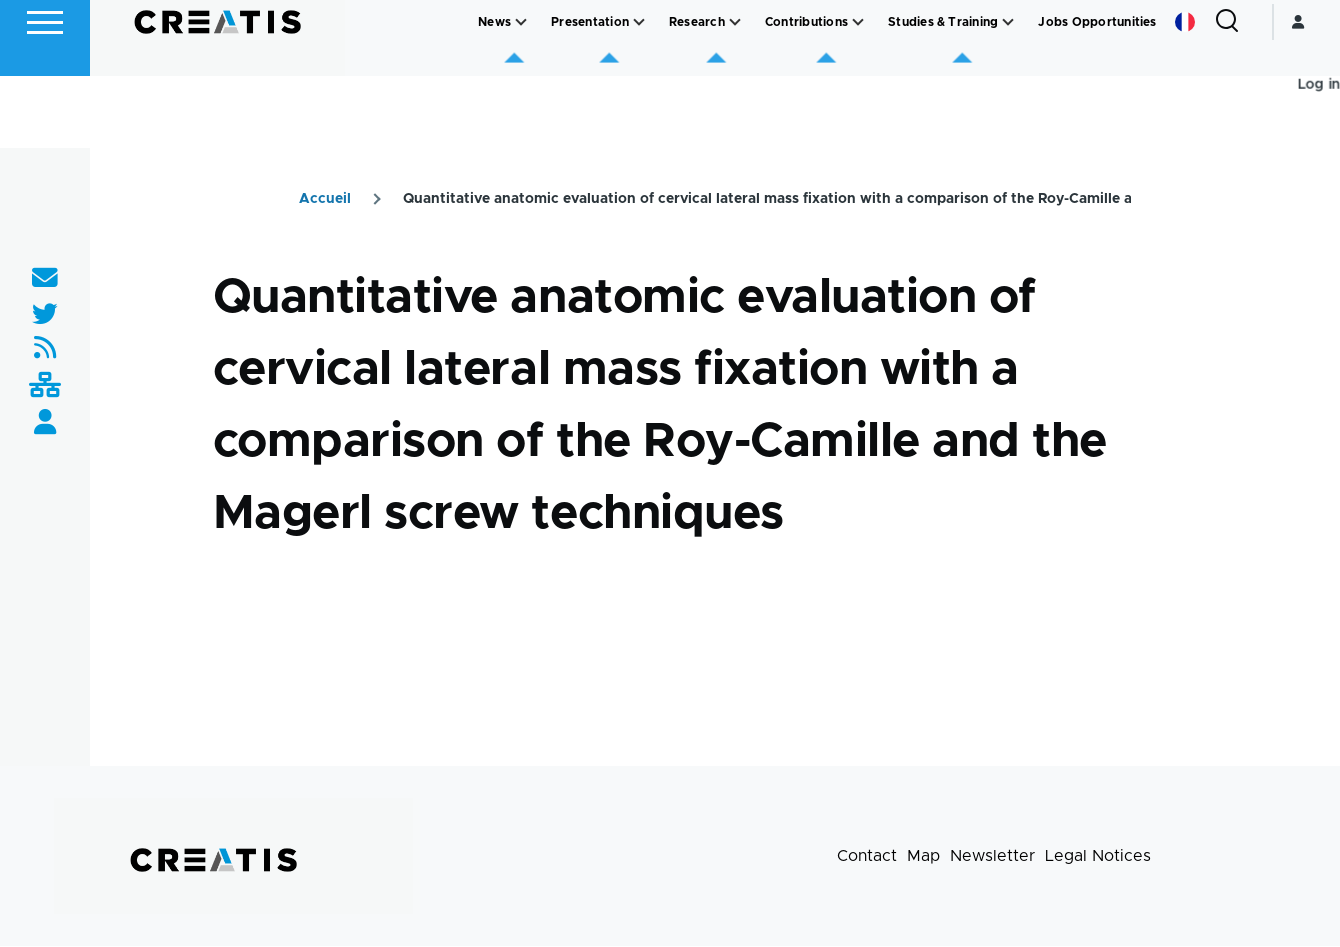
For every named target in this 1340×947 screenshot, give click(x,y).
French (1185, 94)
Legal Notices (1098, 857)
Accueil (325, 200)
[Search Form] (1227, 94)
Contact (867, 857)
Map (923, 857)
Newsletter (992, 857)
